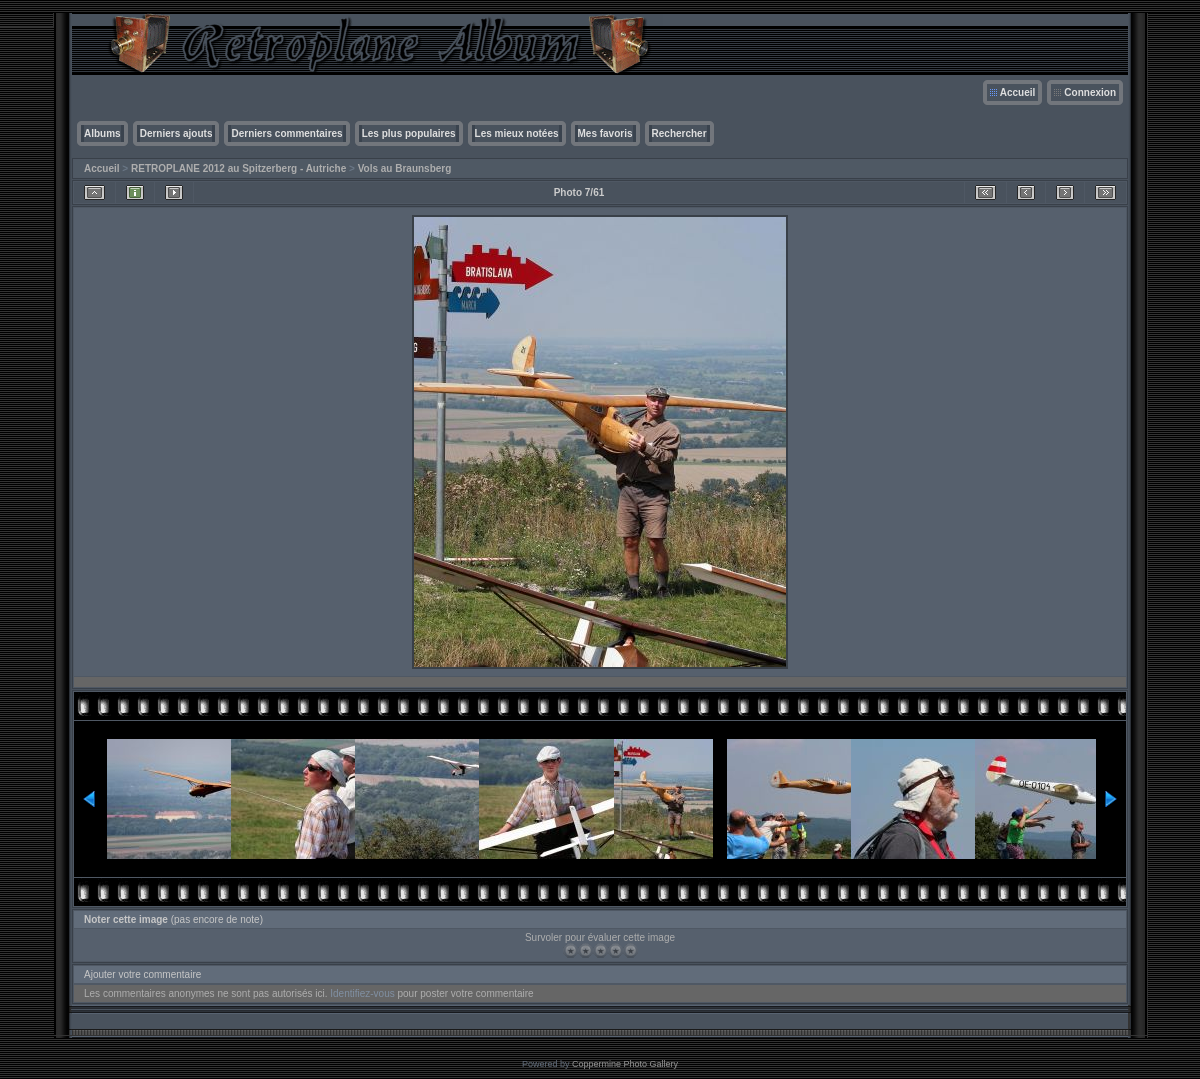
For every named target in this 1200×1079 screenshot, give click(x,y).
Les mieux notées (517, 133)
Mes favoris (605, 133)
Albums (102, 133)
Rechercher (679, 133)
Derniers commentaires (286, 133)
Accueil (1018, 92)
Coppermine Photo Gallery (625, 1064)
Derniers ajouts (176, 133)
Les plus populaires (409, 133)
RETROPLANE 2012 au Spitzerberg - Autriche (238, 168)
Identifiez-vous (362, 993)
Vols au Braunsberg (405, 168)
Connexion (1090, 92)
